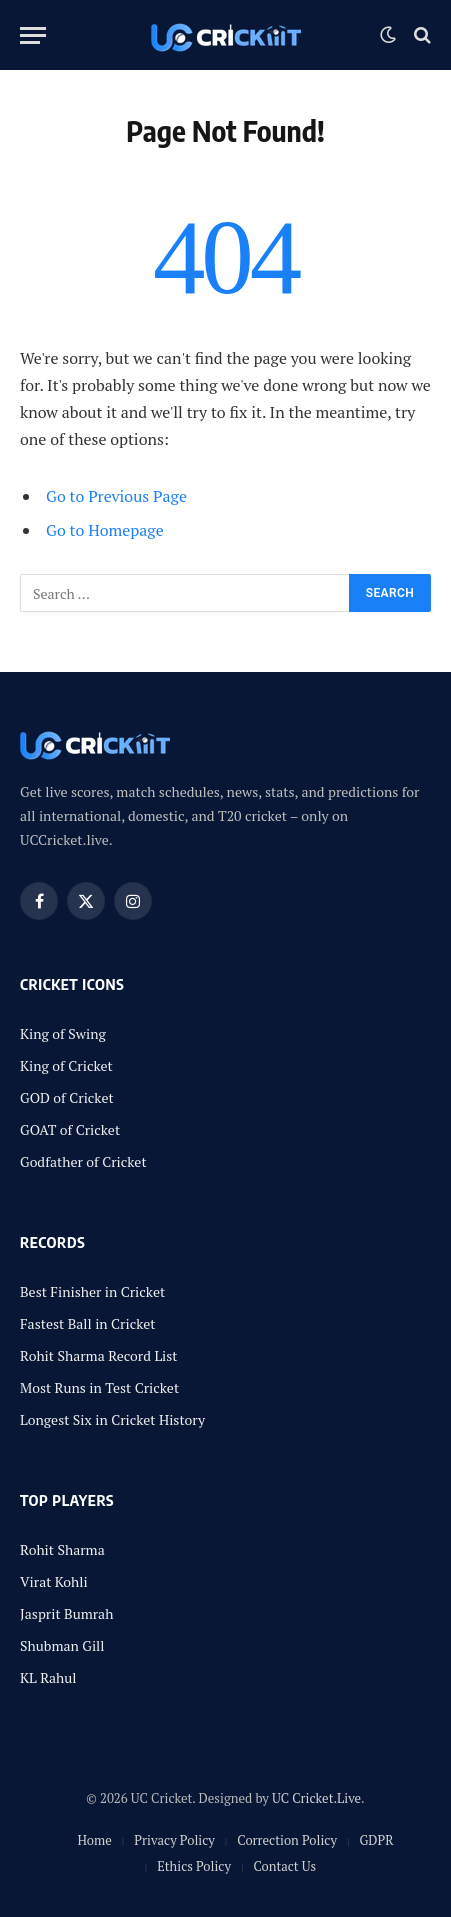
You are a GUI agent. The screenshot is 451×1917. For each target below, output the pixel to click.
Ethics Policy (194, 1866)
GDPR (376, 1840)
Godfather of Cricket (83, 1161)
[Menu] (33, 35)
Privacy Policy (174, 1840)
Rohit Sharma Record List (99, 1355)
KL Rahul (48, 1677)
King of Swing (63, 1033)
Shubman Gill (62, 1645)
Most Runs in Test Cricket (99, 1387)
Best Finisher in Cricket (92, 1291)
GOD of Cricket (67, 1097)
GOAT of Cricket (70, 1129)
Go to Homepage (105, 530)
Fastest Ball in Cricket (88, 1323)
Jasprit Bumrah (66, 1613)
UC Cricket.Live (316, 1798)
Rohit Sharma (62, 1549)
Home (94, 1840)
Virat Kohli (54, 1581)
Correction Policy (287, 1840)
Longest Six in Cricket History (112, 1419)
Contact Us (284, 1866)
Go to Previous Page (116, 496)
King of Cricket (66, 1065)
